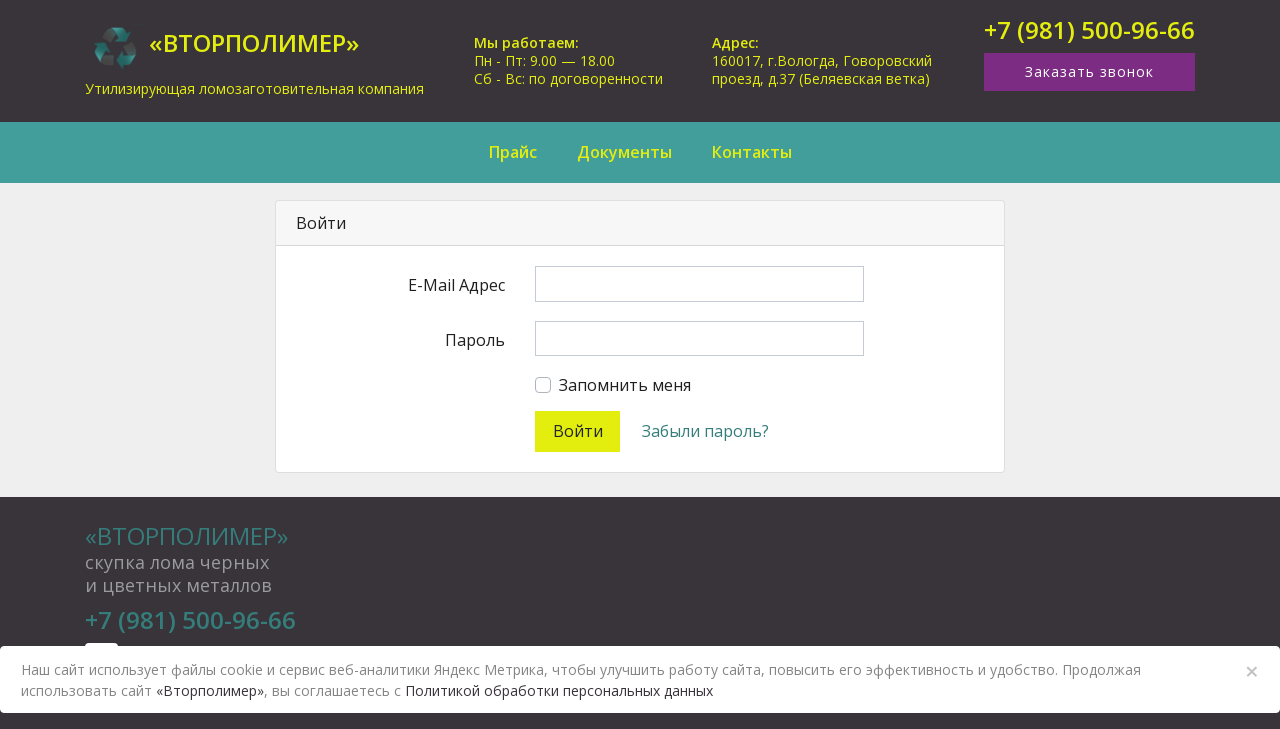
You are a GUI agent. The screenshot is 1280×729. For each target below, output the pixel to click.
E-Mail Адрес (456, 285)
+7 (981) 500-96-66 (1089, 30)
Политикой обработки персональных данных (559, 690)
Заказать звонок (1089, 71)
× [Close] (1252, 670)
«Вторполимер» (186, 535)
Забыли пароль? (705, 431)
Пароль (475, 340)
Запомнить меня (625, 385)
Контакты (752, 152)
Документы (624, 152)
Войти (578, 431)
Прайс (513, 152)
